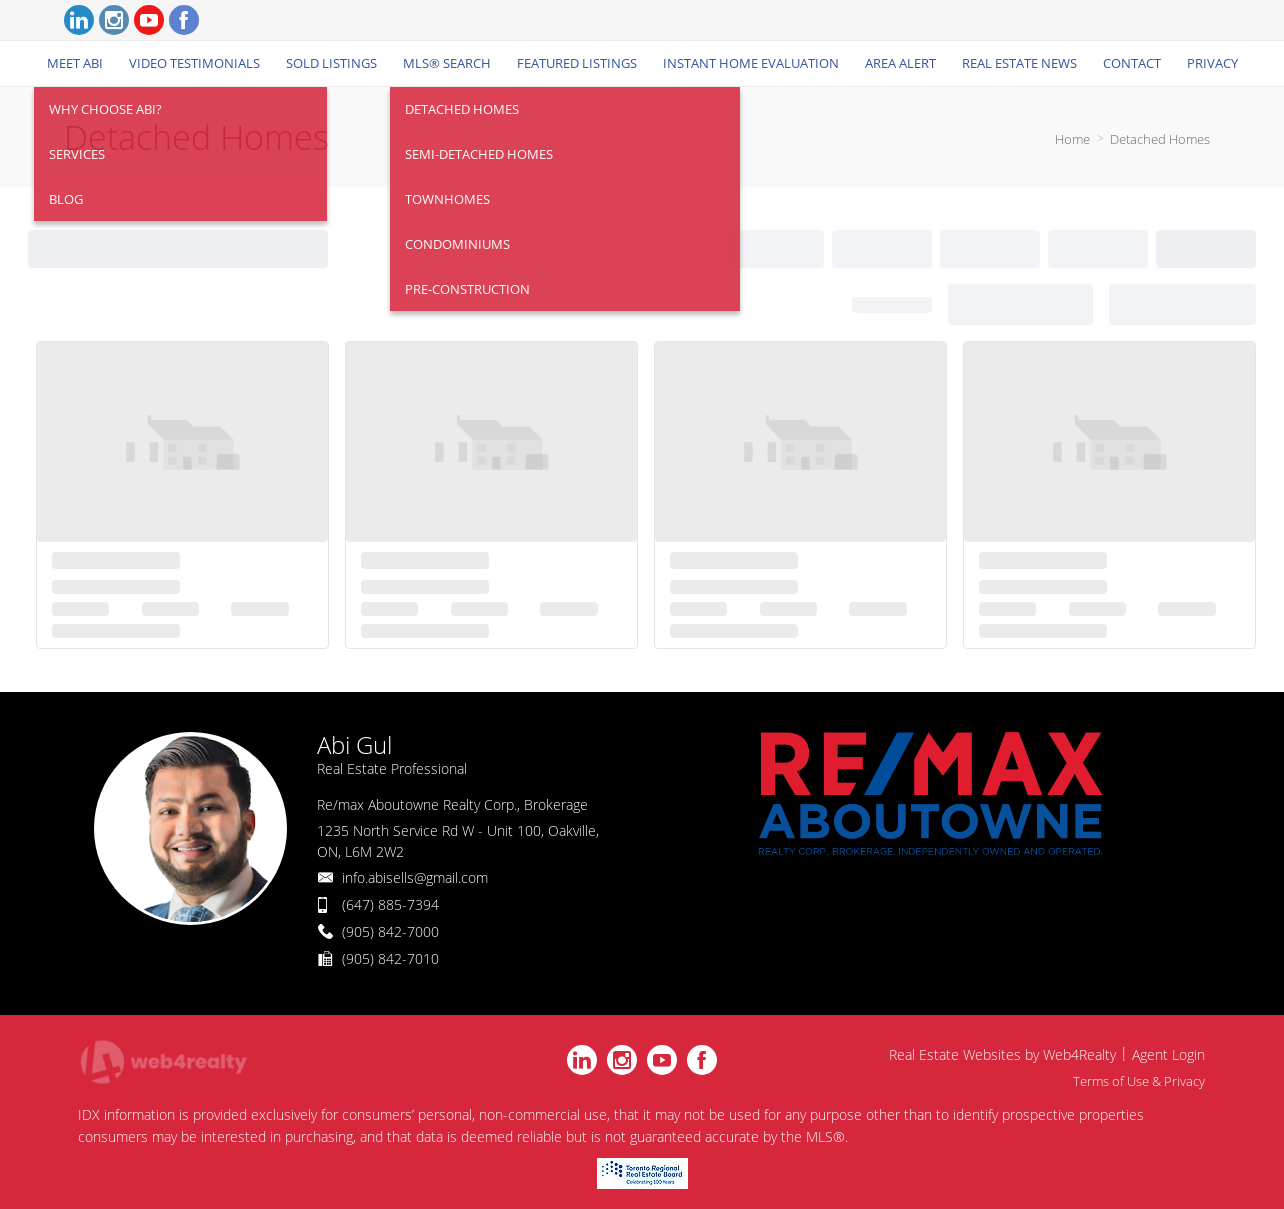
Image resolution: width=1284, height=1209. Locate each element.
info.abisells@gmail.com (415, 877)
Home (1072, 139)
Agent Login (1168, 1054)
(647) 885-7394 (390, 904)
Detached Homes (1160, 139)
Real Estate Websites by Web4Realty (1002, 1054)
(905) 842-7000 (390, 931)
